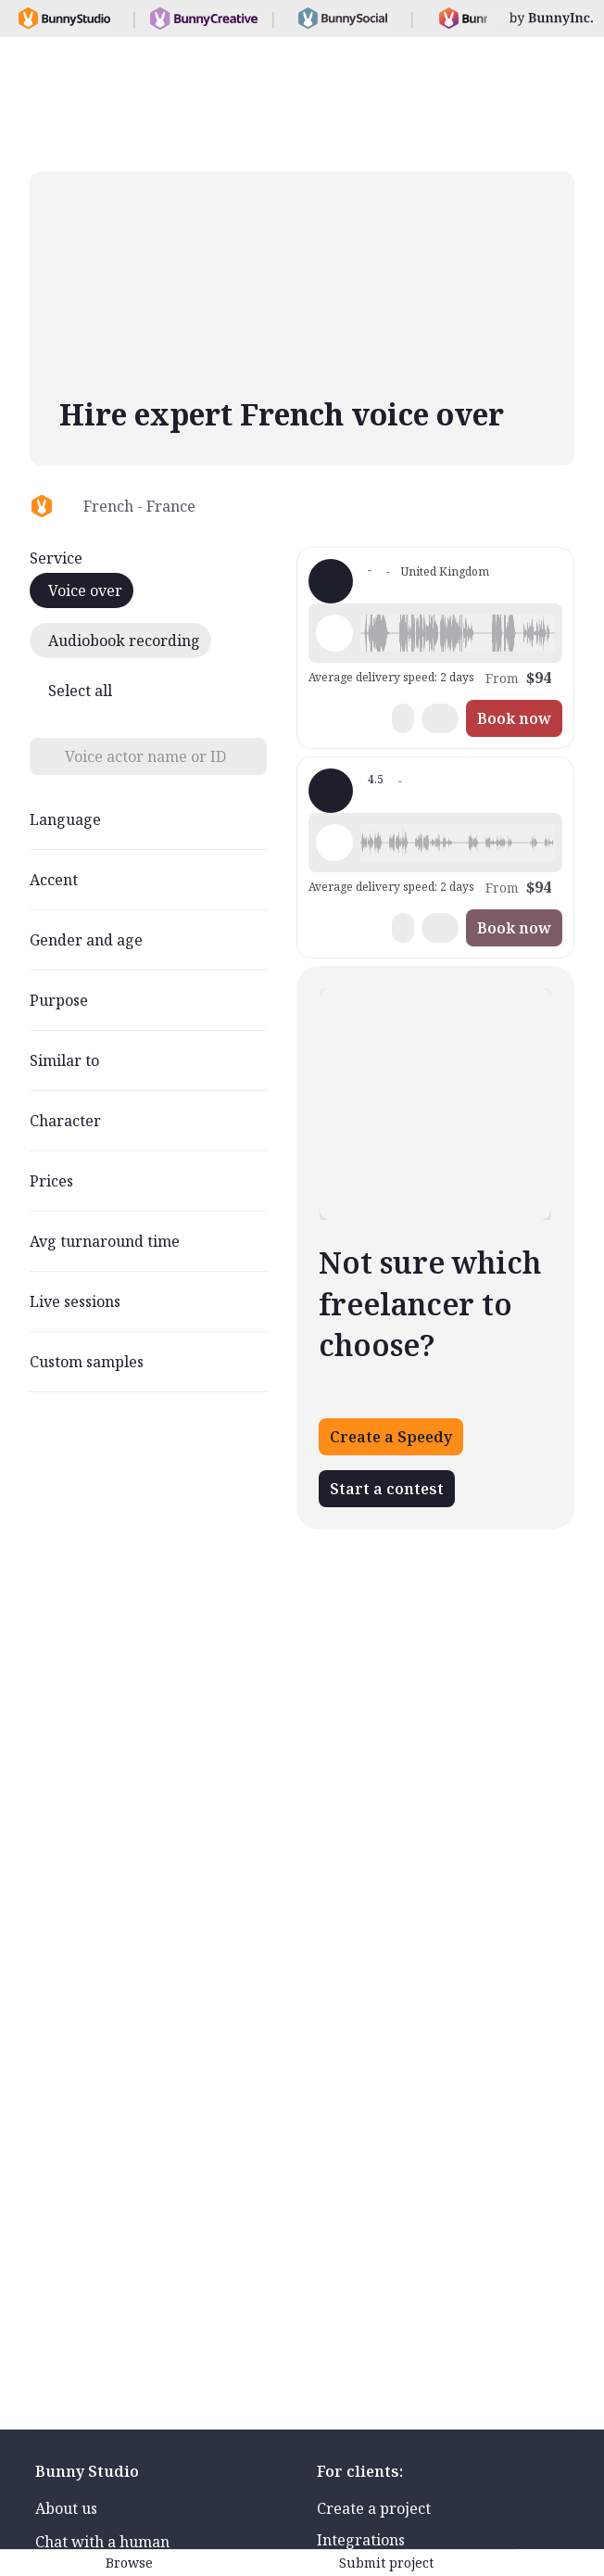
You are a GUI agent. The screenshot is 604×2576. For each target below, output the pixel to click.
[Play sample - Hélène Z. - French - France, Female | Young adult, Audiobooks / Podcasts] (334, 633)
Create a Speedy (391, 1437)
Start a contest (387, 1488)
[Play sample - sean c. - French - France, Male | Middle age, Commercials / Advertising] (334, 842)
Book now (514, 718)
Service (56, 558)
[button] (457, 633)
